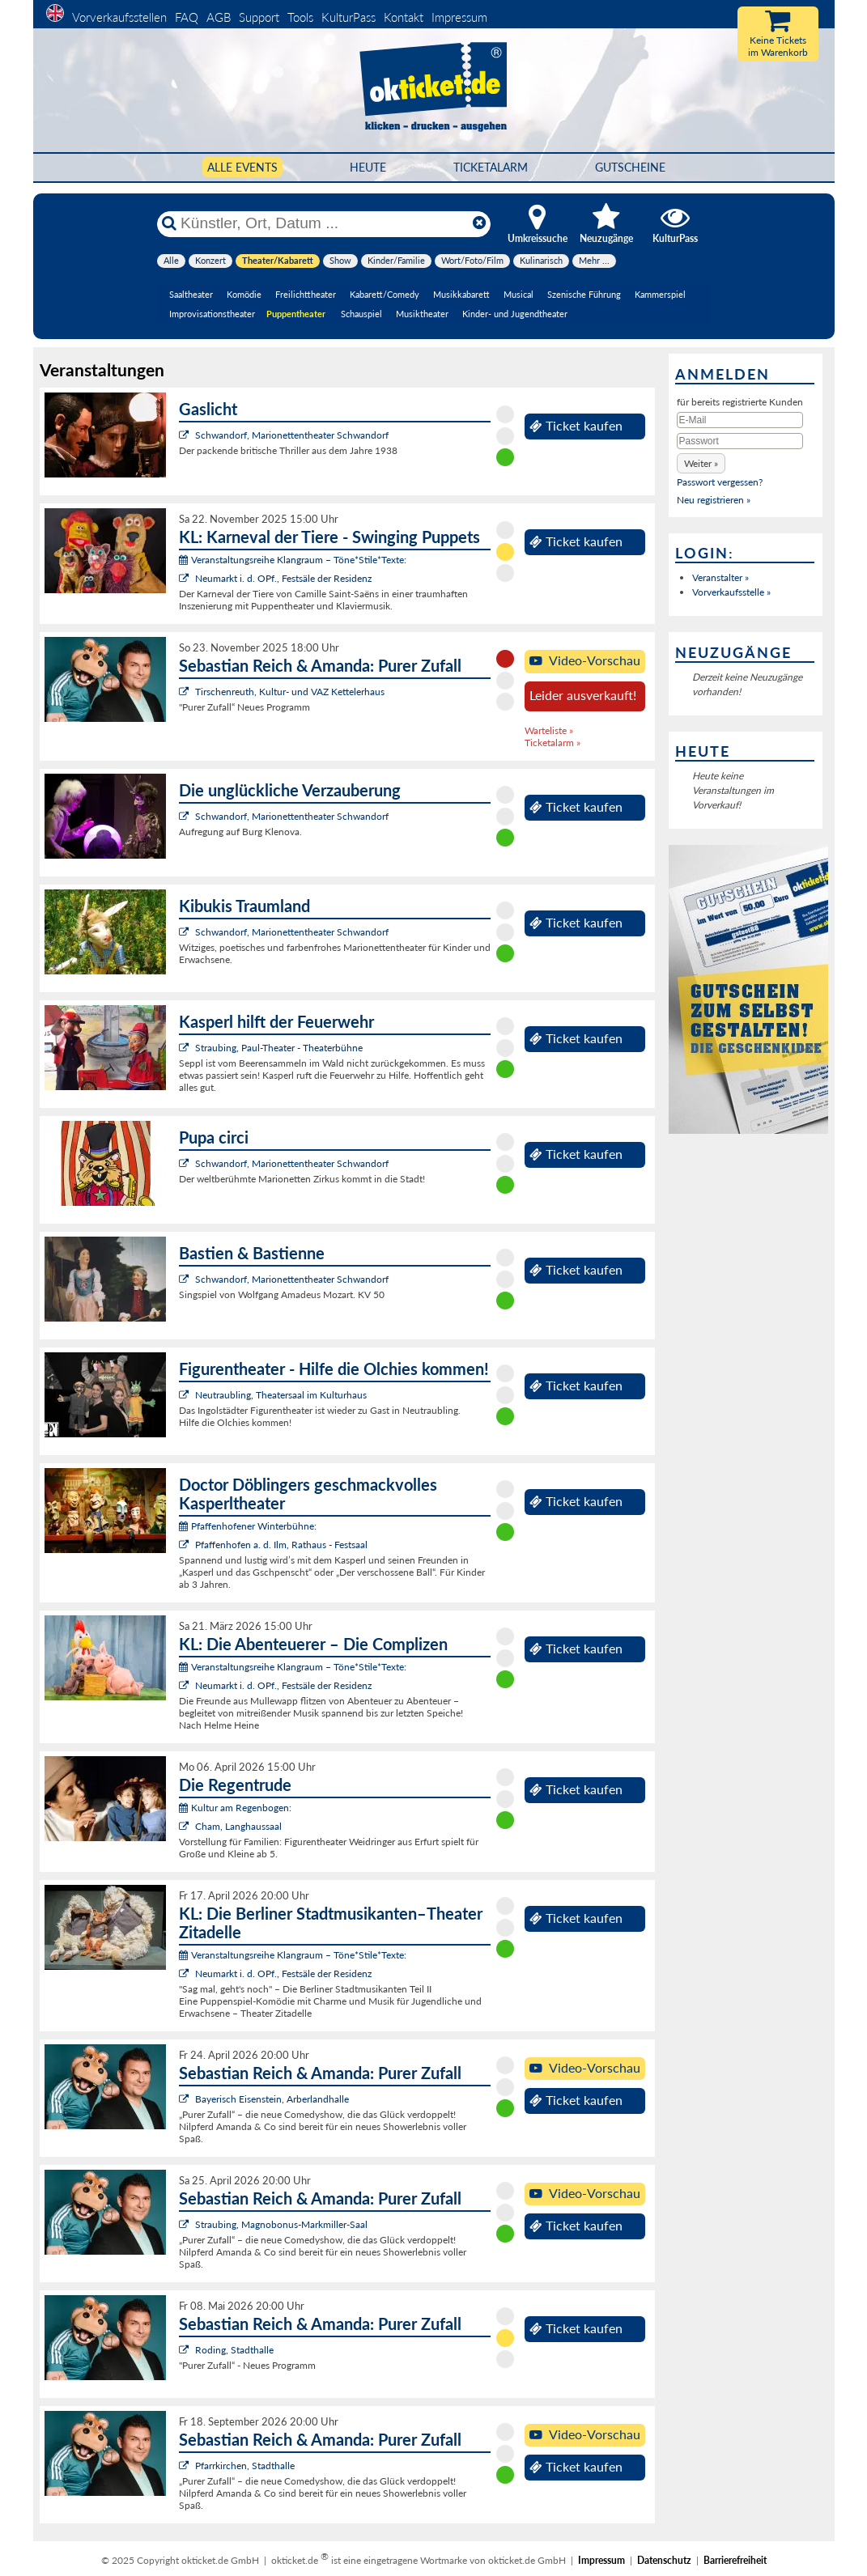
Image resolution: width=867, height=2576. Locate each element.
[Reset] (479, 223)
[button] (701, 463)
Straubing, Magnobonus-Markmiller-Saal (281, 2224)
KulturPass (350, 17)
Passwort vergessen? (720, 482)
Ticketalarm (490, 167)
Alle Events (242, 167)
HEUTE (368, 167)
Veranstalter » (720, 577)
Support (259, 17)
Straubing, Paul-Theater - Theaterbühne (279, 1048)
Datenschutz (664, 2560)
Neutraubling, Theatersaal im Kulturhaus (281, 1395)
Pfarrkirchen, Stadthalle (245, 2465)
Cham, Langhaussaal (238, 1826)
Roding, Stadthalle (234, 2350)
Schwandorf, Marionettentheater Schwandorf (292, 435)
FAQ (186, 17)
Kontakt (403, 17)
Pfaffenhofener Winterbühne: (248, 1526)
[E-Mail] (740, 420)
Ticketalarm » (552, 742)
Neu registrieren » (713, 500)
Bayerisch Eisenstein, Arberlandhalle (272, 2099)
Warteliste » (549, 730)
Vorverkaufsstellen (119, 17)
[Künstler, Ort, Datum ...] (323, 223)
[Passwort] (740, 441)
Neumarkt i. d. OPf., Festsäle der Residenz (283, 578)
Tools (300, 17)
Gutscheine (630, 167)
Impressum (459, 17)
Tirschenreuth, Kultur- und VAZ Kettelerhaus (290, 691)
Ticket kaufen (576, 425)
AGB (218, 17)
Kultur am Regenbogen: (235, 1808)
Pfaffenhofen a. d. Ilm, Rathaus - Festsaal (281, 1544)
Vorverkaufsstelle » (731, 592)
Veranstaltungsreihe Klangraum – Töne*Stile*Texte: (292, 560)
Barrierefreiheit (735, 2560)
